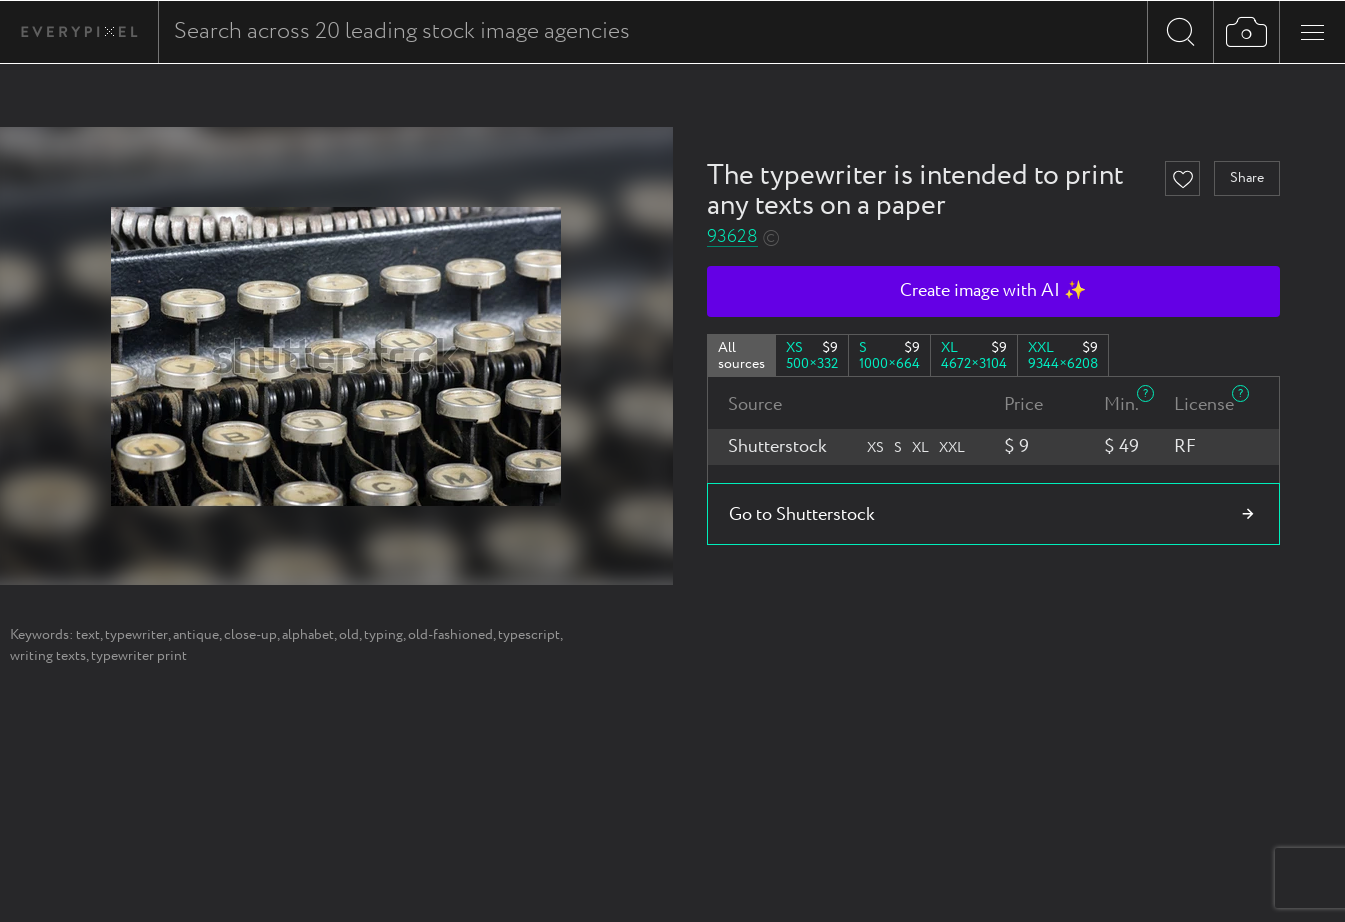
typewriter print (139, 656)
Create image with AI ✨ (993, 291)
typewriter (136, 635)
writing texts (48, 656)
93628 (732, 237)
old (349, 635)
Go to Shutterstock (802, 515)
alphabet (308, 635)
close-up (250, 635)
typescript (529, 635)
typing (383, 635)
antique (196, 635)
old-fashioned (450, 635)
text (88, 635)
